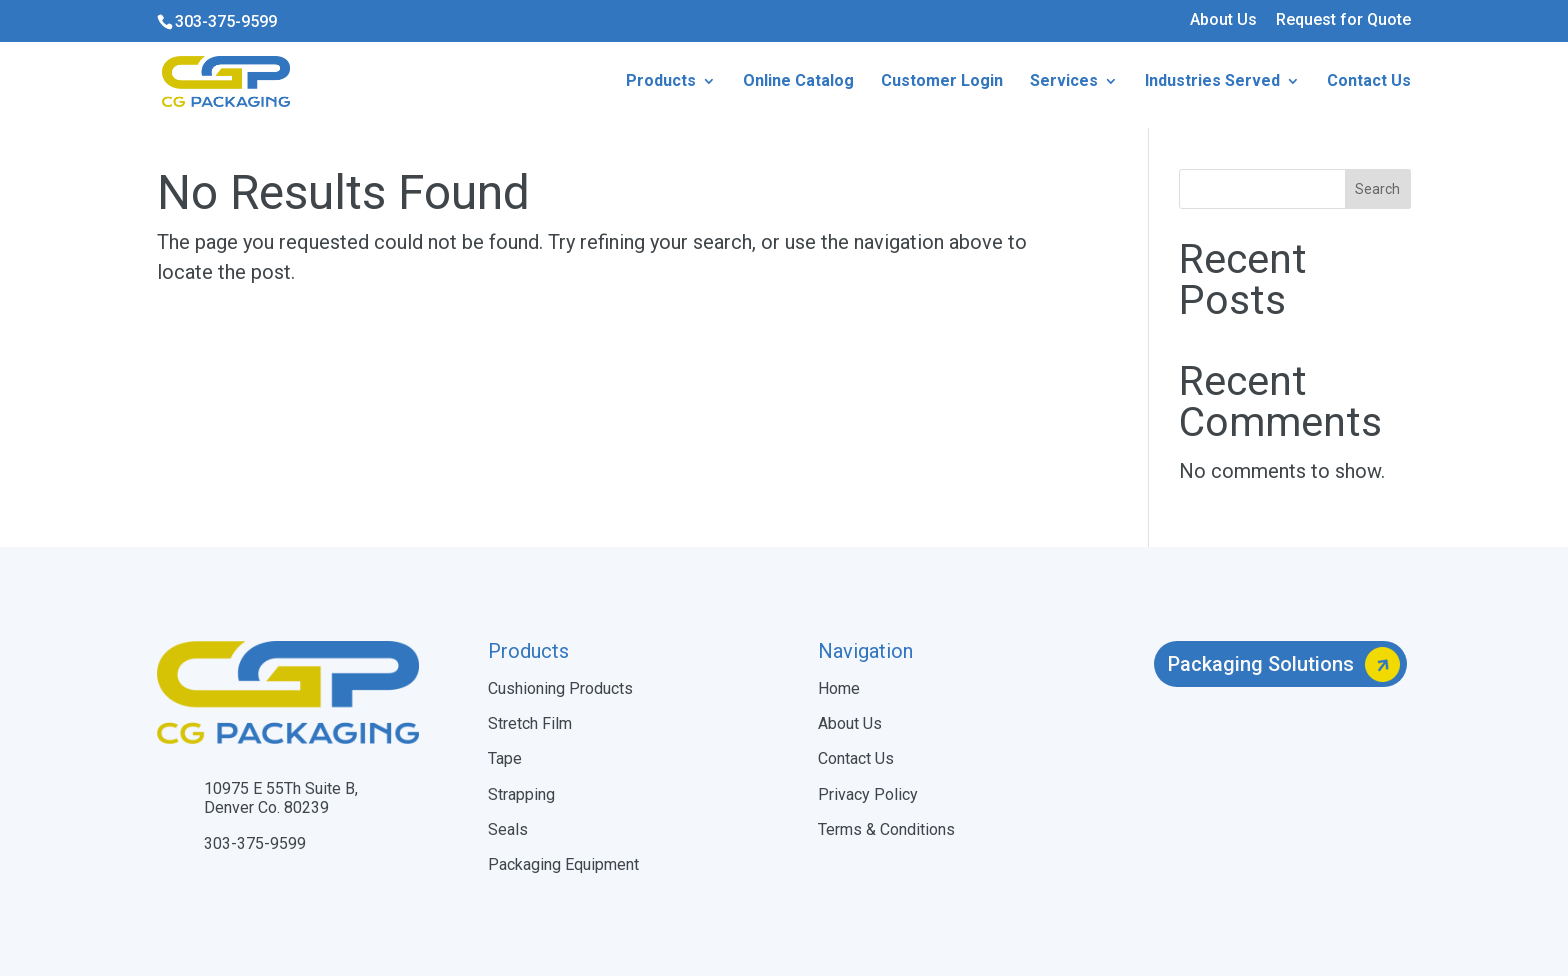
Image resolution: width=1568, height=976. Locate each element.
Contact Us (856, 758)
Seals (508, 829)
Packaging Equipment (563, 864)
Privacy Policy (868, 794)
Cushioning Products (560, 688)
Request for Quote (1343, 20)
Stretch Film (530, 723)
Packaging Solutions (1261, 664)
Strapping (521, 794)
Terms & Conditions (886, 829)
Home (839, 688)
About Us (1223, 20)
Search (1377, 189)
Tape (505, 758)
